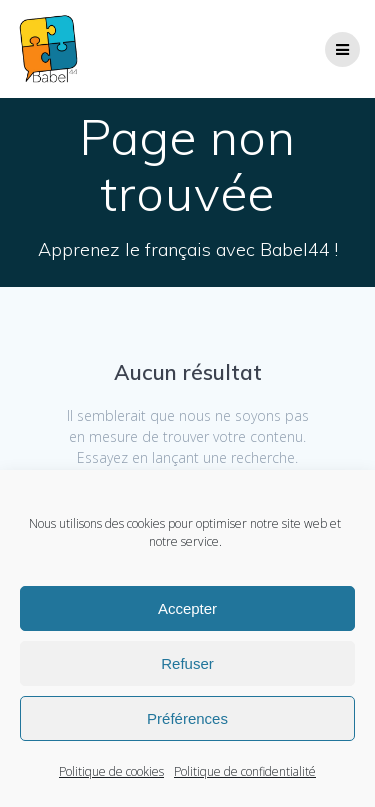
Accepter (187, 608)
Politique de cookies (111, 771)
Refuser (187, 663)
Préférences (187, 718)
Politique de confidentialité (245, 771)
